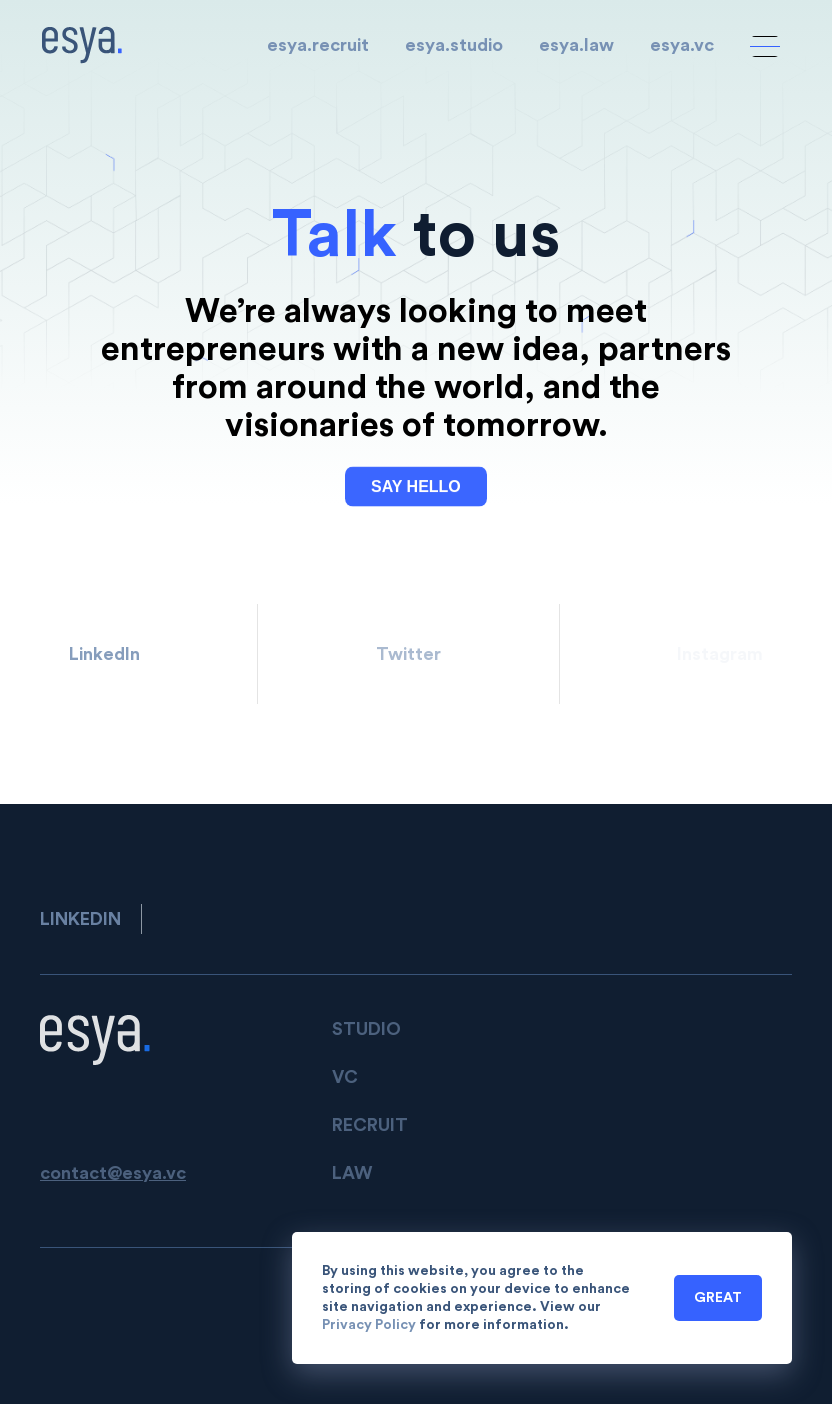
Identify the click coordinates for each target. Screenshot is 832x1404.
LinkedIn (104, 654)
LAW (352, 1173)
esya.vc (682, 45)
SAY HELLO (416, 487)
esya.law (576, 45)
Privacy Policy (369, 1325)
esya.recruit (318, 45)
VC (345, 1077)
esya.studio (454, 45)
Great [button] (718, 1298)
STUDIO (366, 1029)
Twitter (408, 654)
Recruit (370, 1125)
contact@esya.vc (113, 1173)
